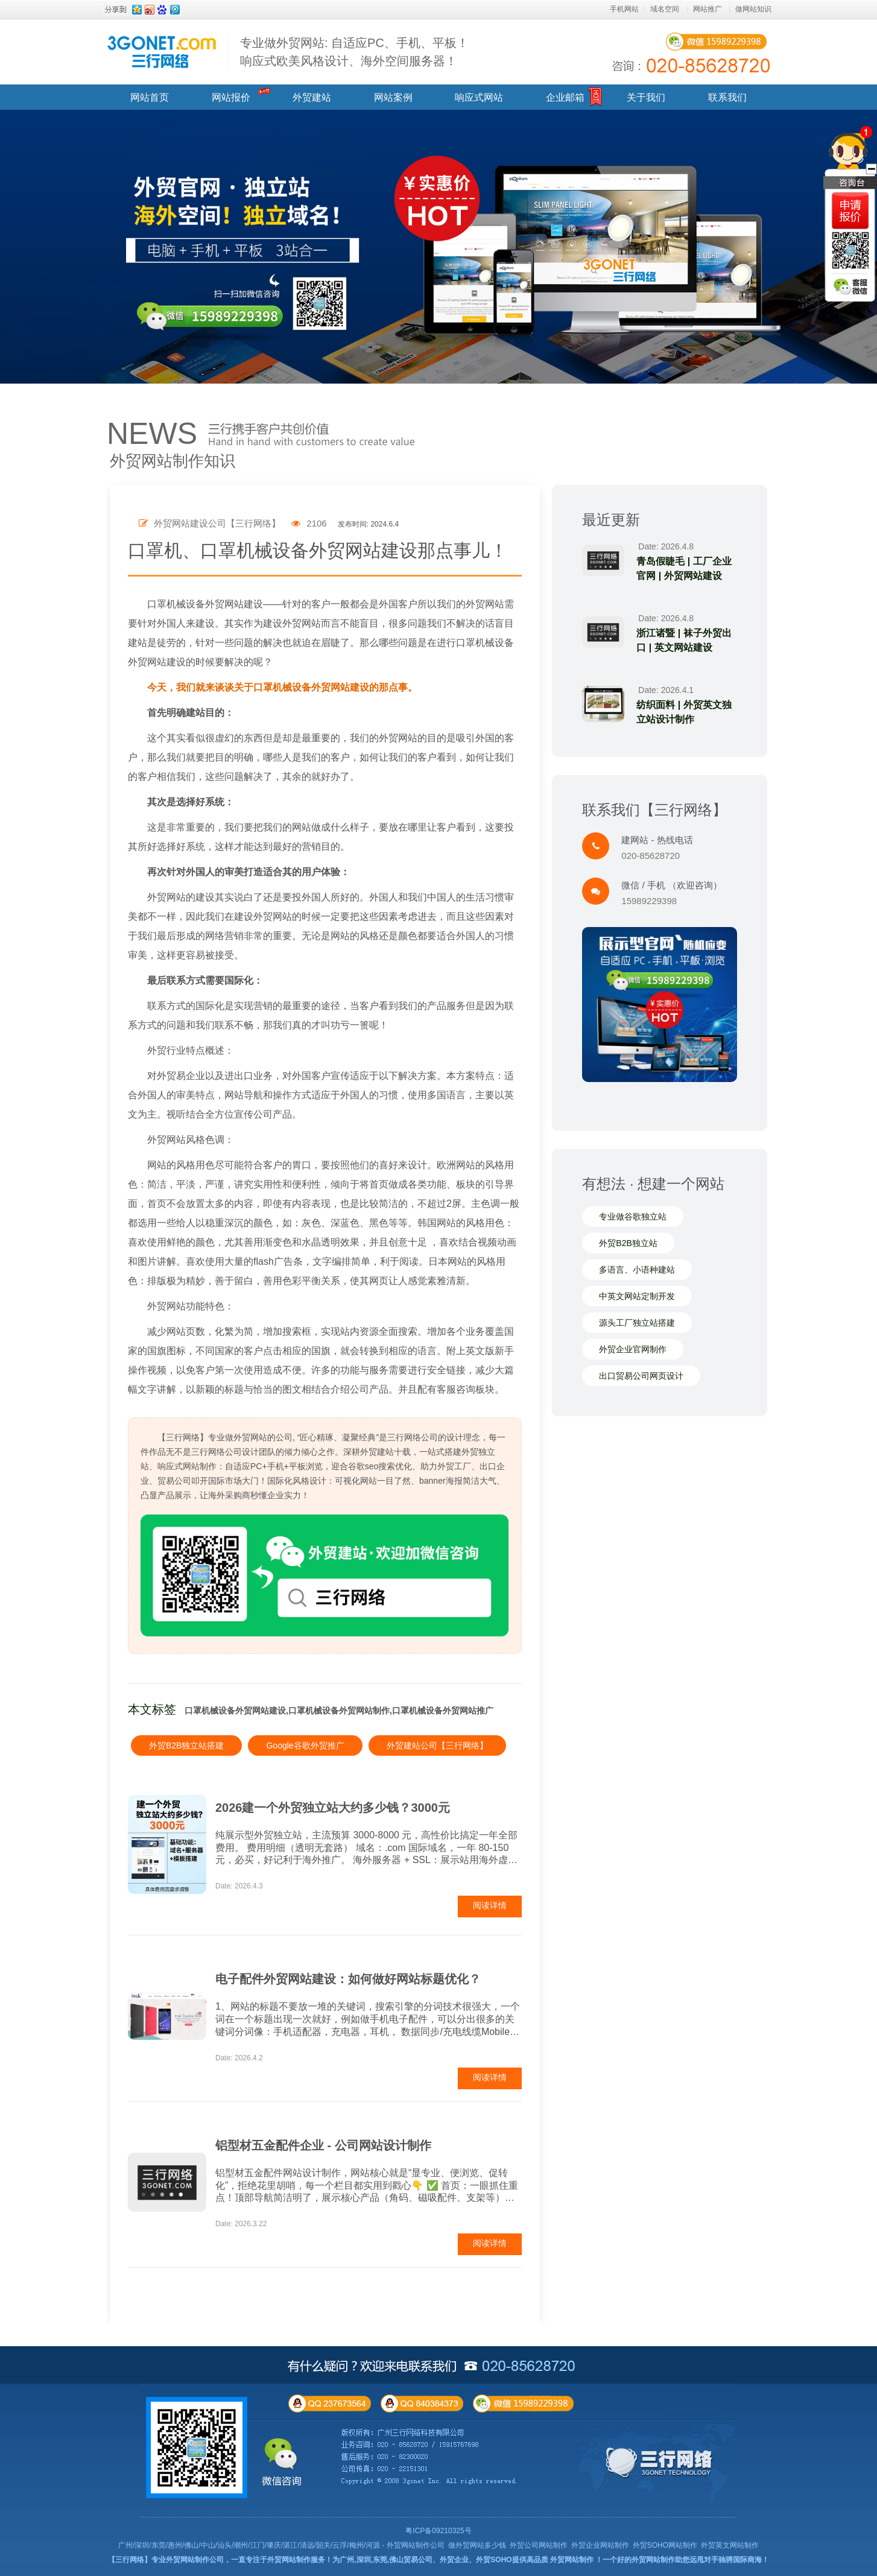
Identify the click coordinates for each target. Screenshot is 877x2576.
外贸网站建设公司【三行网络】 (209, 523)
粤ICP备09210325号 (438, 2531)
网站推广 (707, 9)
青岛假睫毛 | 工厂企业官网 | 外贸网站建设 (683, 568)
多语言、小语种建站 (637, 1269)
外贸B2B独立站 (628, 1243)
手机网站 (624, 9)
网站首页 (149, 97)
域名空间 (664, 9)
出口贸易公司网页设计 (641, 1376)
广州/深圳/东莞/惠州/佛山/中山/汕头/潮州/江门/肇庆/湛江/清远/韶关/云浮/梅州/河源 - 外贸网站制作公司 (281, 2545)
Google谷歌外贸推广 (305, 1745)
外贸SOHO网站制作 (665, 2545)
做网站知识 (753, 9)
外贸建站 (312, 97)
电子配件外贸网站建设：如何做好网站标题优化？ (348, 1979)
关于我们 (646, 97)
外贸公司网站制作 (539, 2545)
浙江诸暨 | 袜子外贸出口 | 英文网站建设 (683, 640)
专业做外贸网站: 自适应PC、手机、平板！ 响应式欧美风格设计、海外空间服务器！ (354, 52)
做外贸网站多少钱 (477, 2545)
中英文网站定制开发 (637, 1296)
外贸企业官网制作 (632, 1349)
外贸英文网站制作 (730, 2545)
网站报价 (231, 97)
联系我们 (727, 97)
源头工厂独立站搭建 (637, 1323)
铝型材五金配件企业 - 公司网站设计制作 (323, 2145)
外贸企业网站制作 (600, 2545)
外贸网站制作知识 (172, 461)
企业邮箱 (565, 97)
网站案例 (393, 97)
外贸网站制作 (572, 2559)
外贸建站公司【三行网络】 (437, 1745)
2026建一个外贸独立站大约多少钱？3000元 (332, 1807)
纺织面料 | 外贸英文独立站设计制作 (683, 712)
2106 (309, 523)
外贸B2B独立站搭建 (186, 1745)
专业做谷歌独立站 (632, 1216)
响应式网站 (479, 97)
